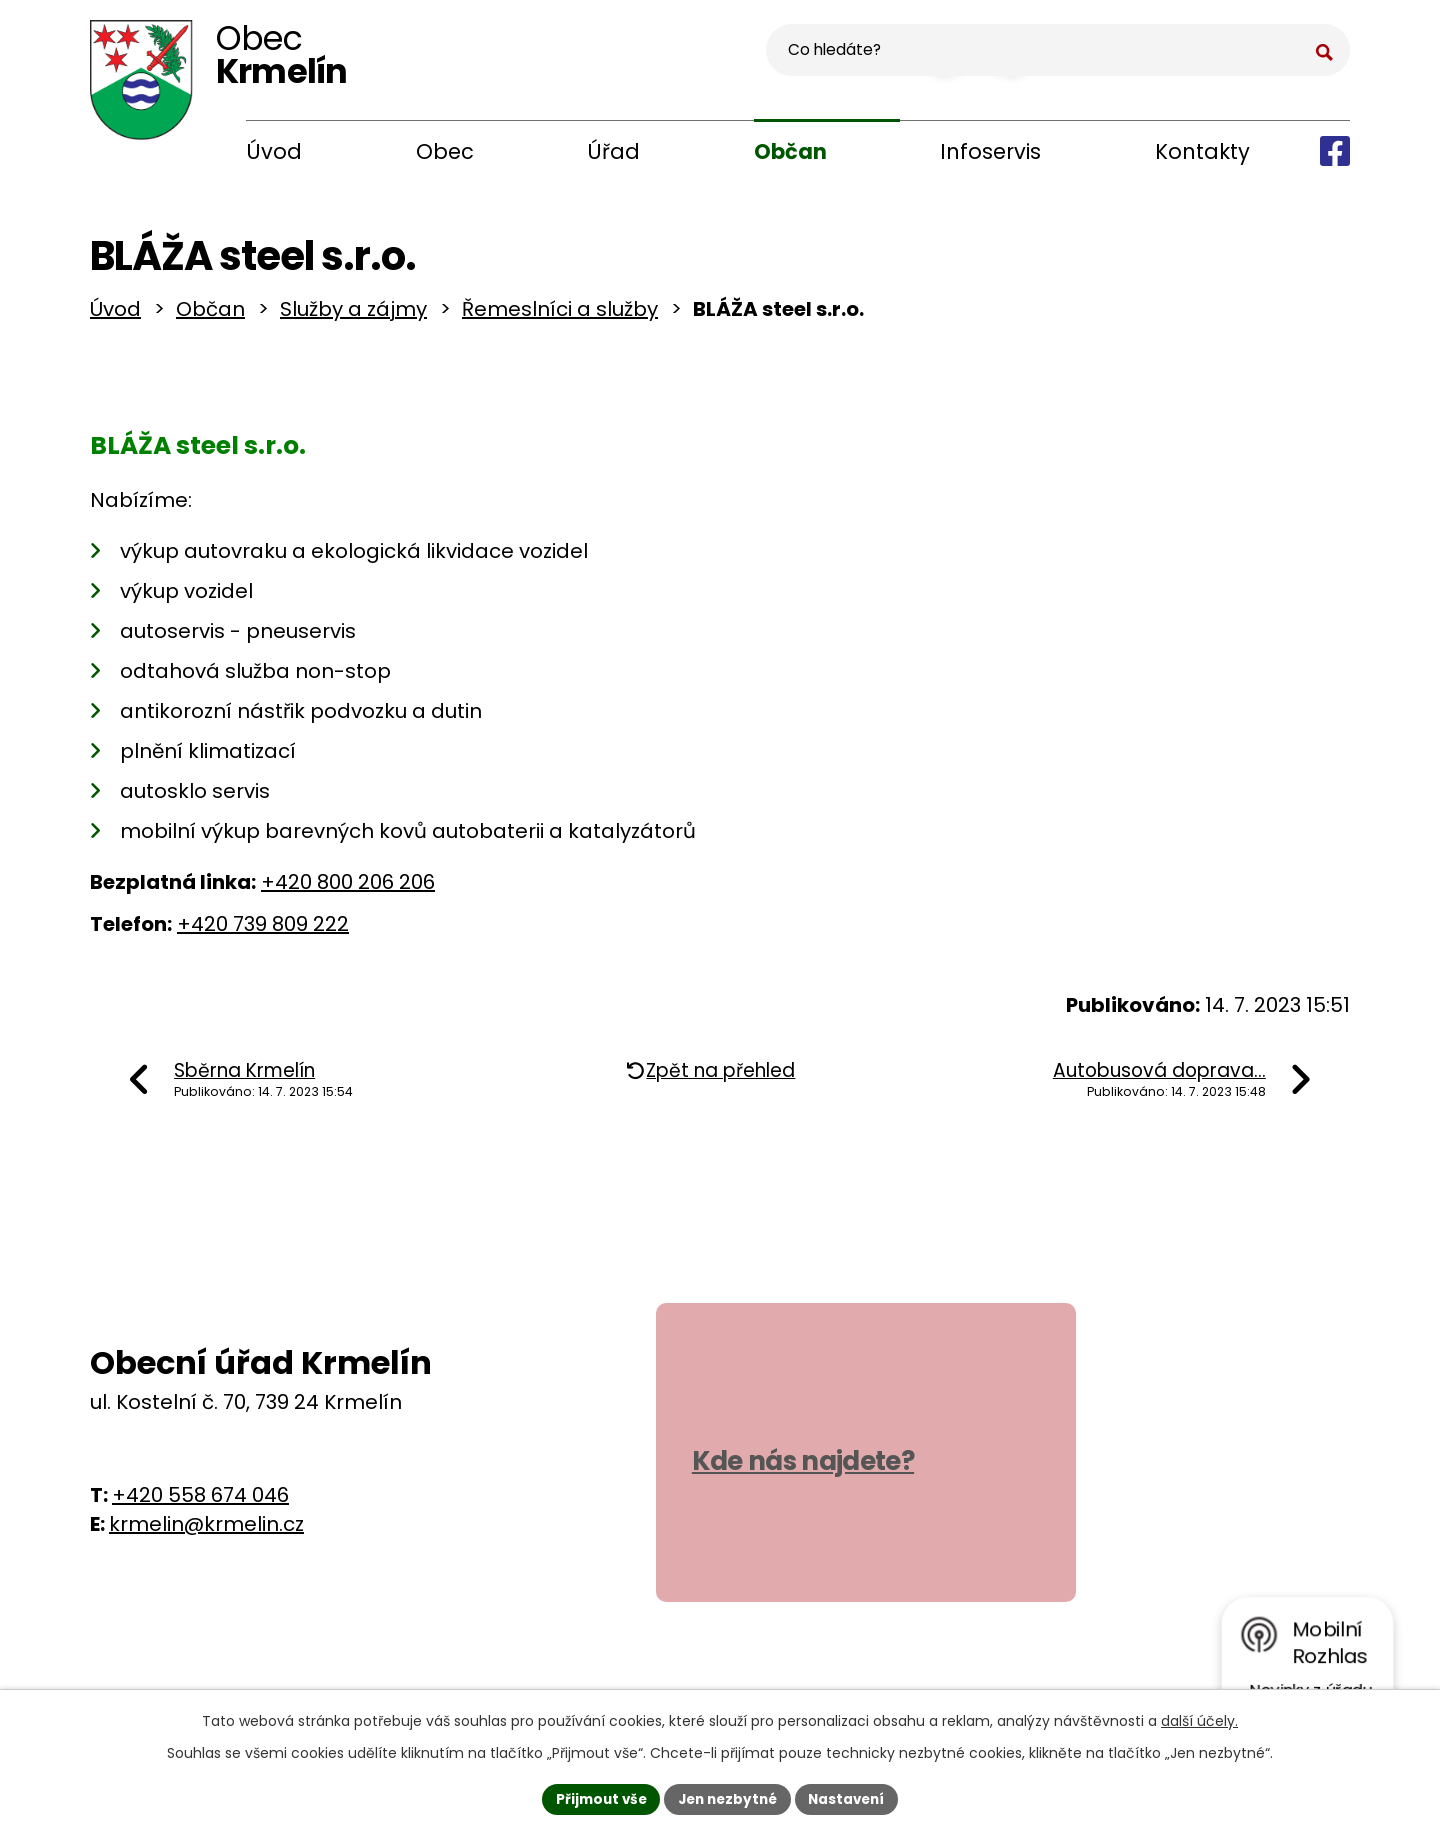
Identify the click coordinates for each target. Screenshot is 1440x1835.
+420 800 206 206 (348, 888)
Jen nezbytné (727, 1798)
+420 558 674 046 (200, 1502)
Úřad (613, 151)
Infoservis (990, 151)
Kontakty (1202, 151)
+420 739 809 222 (263, 930)
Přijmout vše (595, 1798)
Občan (790, 151)
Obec (445, 151)
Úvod (274, 151)
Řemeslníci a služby (560, 316)
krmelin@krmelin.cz (206, 1531)
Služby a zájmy (353, 316)
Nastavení (852, 1798)
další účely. (1199, 1719)
